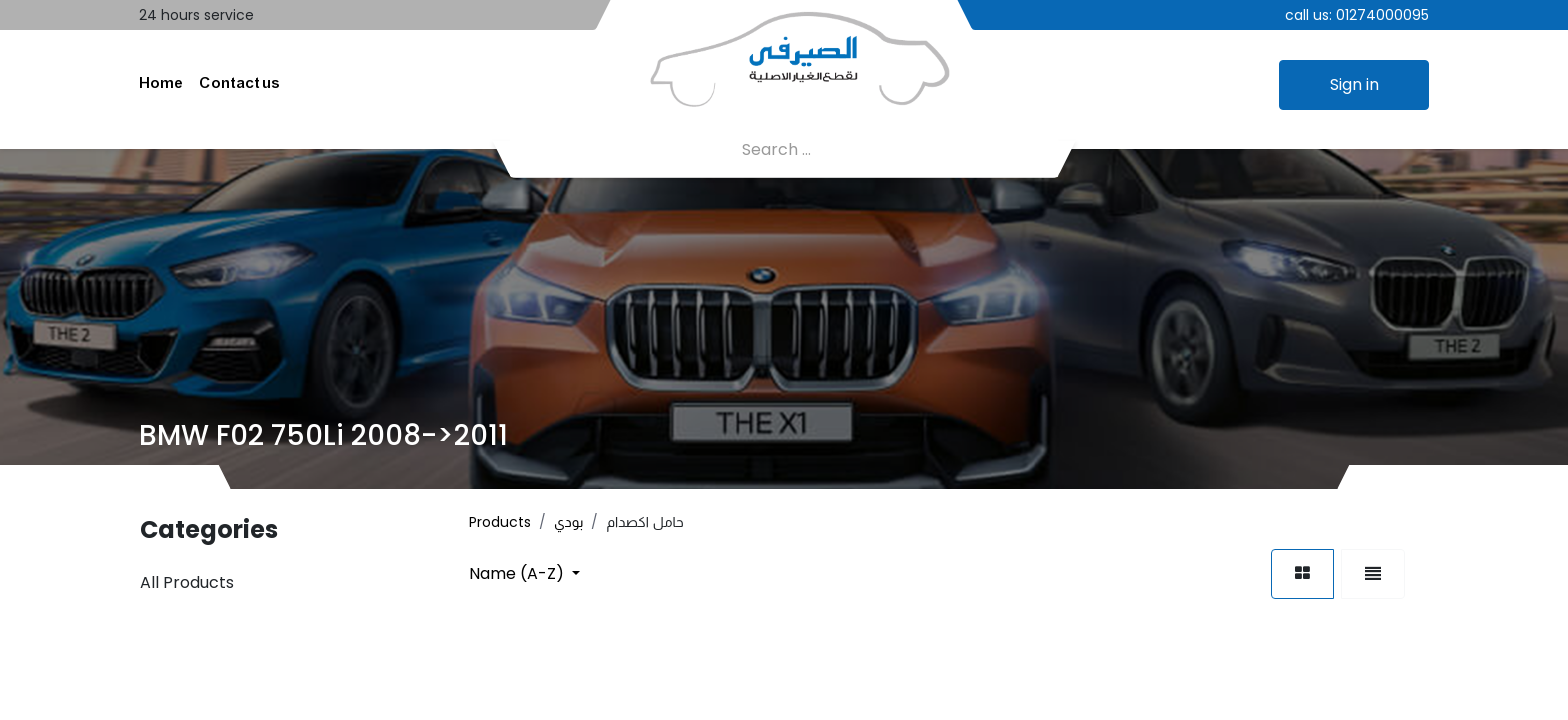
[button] (524, 573)
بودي (568, 522)
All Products (187, 582)
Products (500, 522)
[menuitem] (161, 85)
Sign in (1354, 84)
